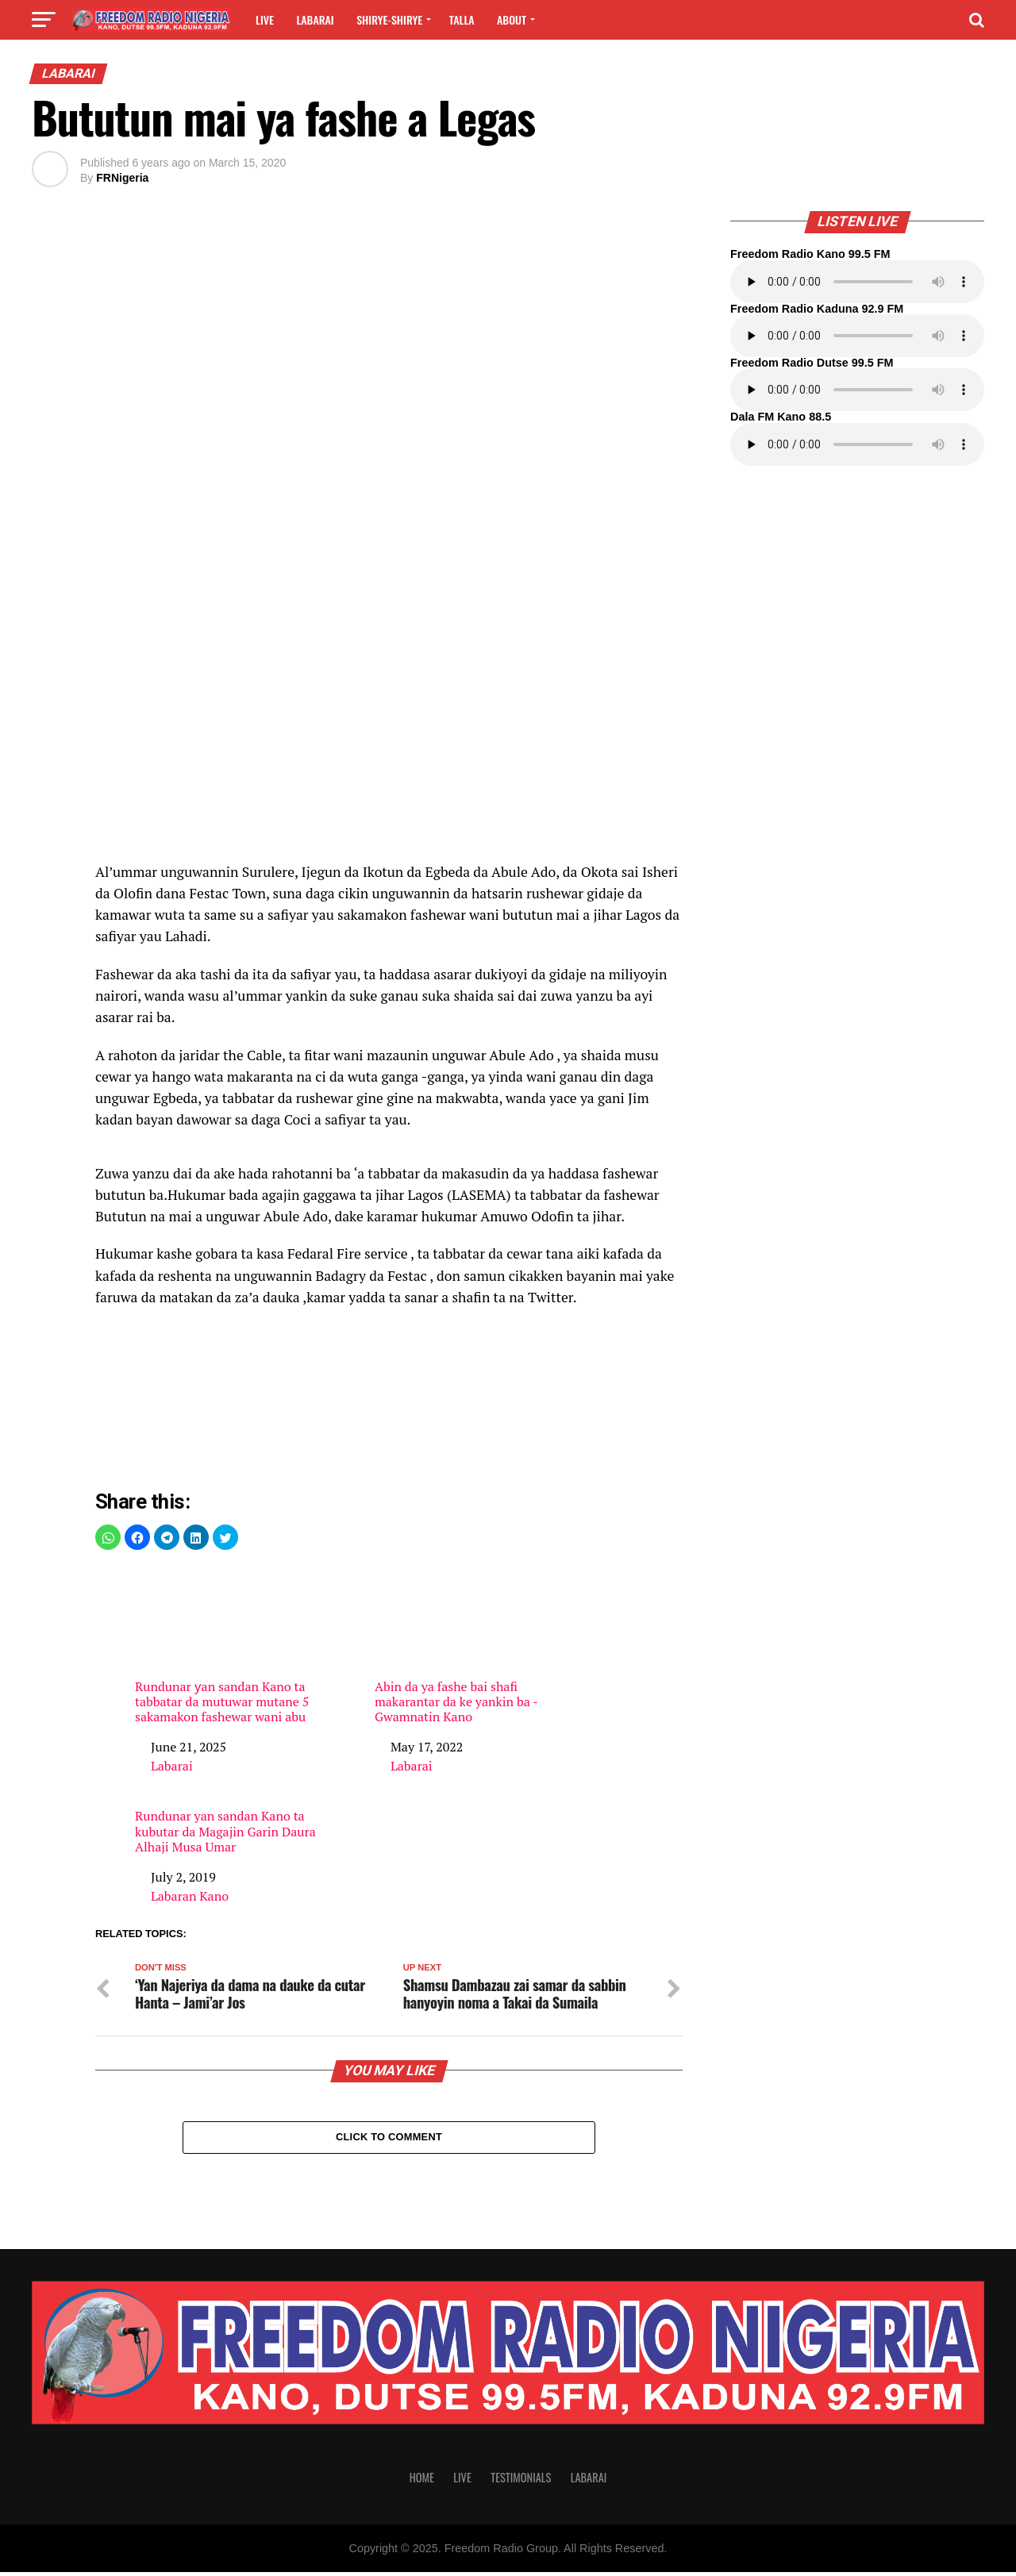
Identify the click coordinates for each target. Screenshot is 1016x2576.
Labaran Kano (190, 1896)
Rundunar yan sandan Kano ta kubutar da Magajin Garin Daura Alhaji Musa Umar (225, 1832)
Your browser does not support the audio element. (857, 281)
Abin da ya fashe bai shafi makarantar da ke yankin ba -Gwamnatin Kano (468, 1645)
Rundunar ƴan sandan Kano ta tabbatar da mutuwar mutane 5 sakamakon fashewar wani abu (228, 1645)
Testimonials (521, 2481)
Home (422, 2481)
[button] (108, 1537)
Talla (462, 19)
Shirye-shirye (389, 19)
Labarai (314, 19)
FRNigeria (122, 177)
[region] (389, 728)
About (511, 19)
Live (265, 19)
